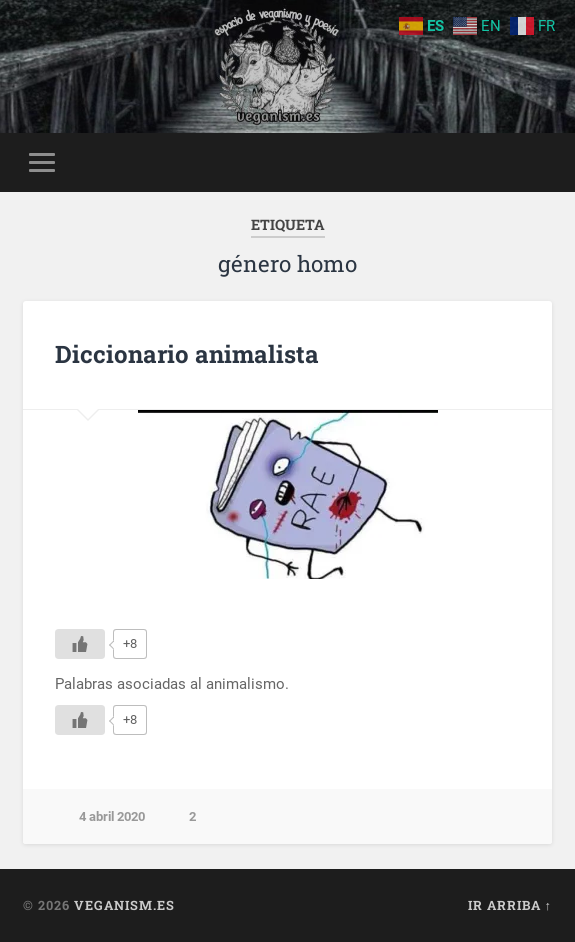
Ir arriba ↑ (510, 905)
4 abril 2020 (112, 816)
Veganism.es (124, 905)
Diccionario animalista (187, 354)
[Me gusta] (80, 644)
